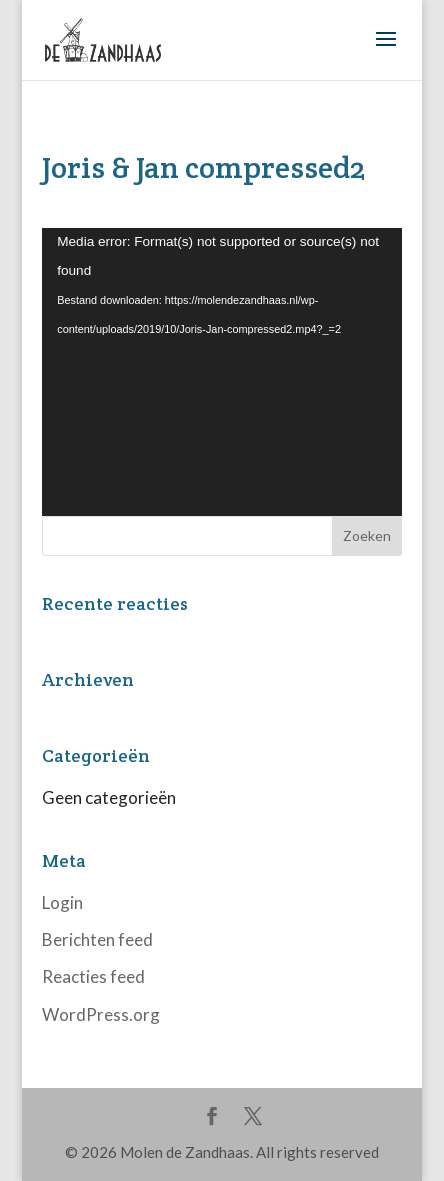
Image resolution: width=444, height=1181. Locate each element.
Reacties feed (93, 976)
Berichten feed (97, 939)
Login (62, 902)
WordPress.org (101, 1014)
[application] (222, 372)
